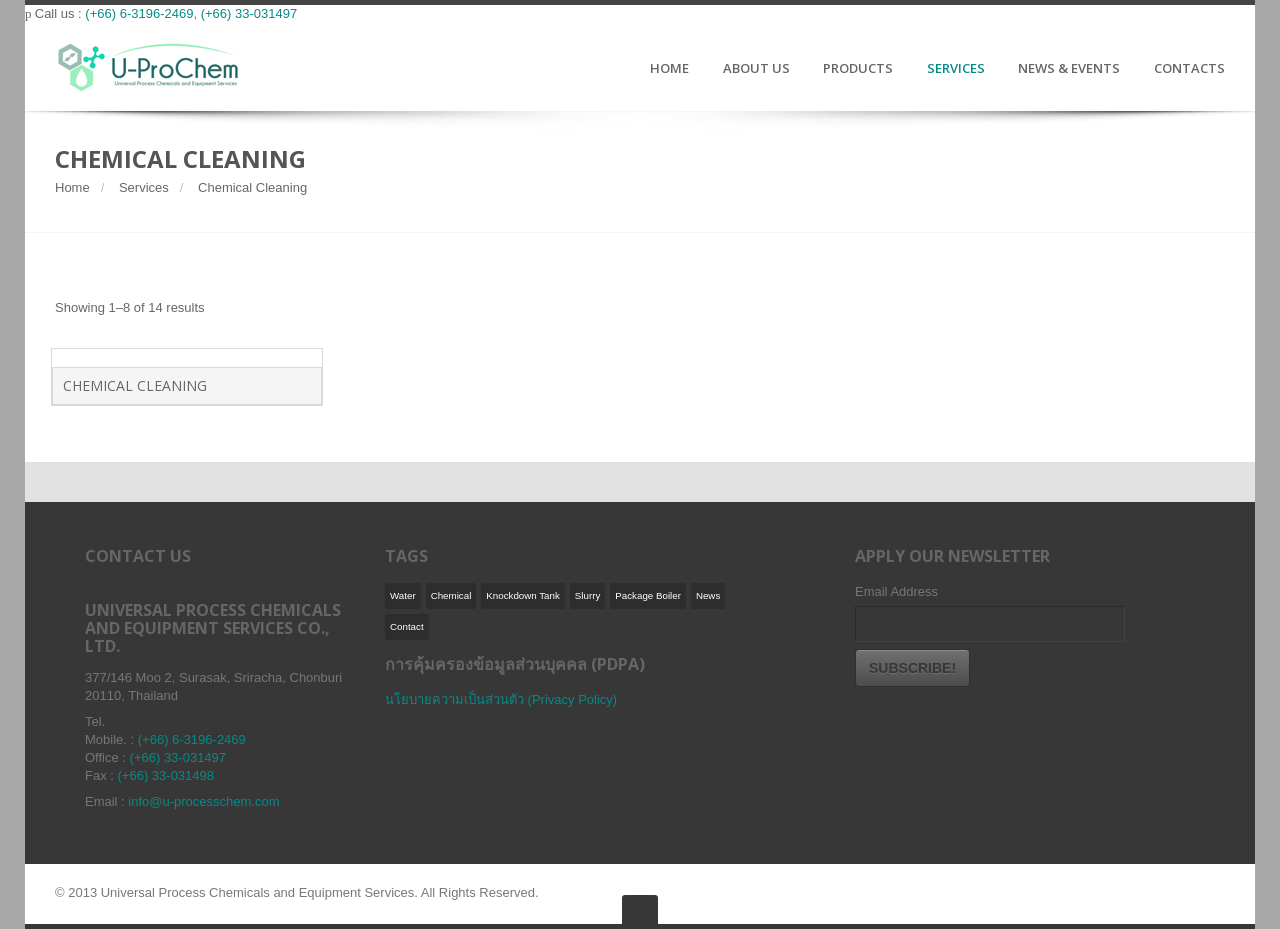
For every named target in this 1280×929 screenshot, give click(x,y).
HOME (669, 69)
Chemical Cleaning (135, 386)
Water (403, 595)
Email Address (896, 591)
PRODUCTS (858, 69)
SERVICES (956, 69)
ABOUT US (756, 69)
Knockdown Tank (523, 595)
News (708, 595)
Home (72, 187)
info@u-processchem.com (203, 801)
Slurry (587, 595)
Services (144, 187)
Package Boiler (648, 595)
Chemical (451, 595)
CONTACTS (1189, 69)
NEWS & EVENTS (1069, 69)
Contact (407, 626)
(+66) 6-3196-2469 (139, 13)
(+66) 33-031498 (166, 775)
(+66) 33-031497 (249, 13)
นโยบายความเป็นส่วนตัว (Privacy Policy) (501, 699)
